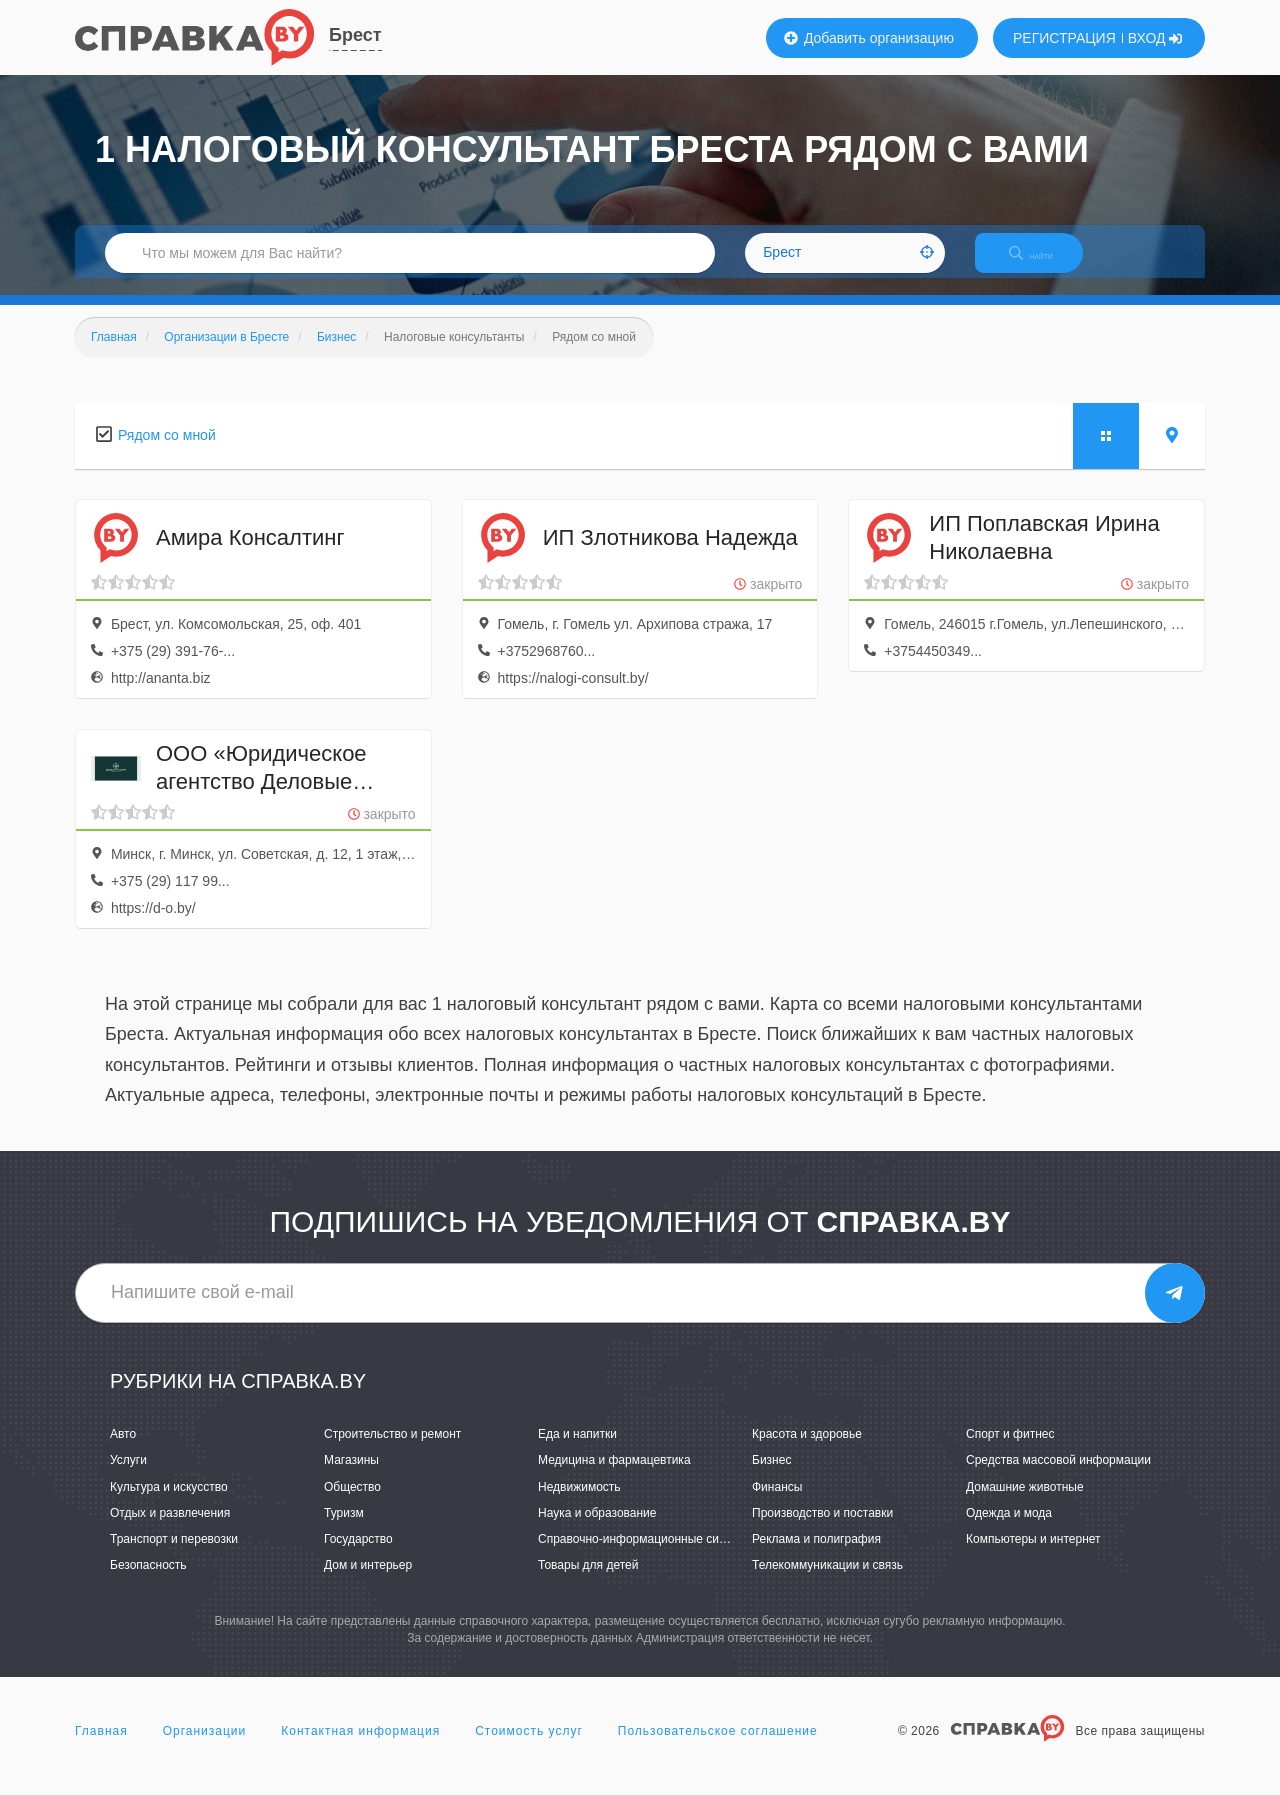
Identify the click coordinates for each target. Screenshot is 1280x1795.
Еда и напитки (577, 1452)
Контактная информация (360, 1749)
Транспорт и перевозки (174, 1556)
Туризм (344, 1530)
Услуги (128, 1478)
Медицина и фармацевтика (614, 1478)
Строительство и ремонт (392, 1452)
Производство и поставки (822, 1530)
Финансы (777, 1504)
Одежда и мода (1009, 1530)
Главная (101, 1749)
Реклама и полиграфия (816, 1556)
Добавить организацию (869, 38)
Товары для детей (588, 1582)
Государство (358, 1556)
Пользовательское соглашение (718, 1749)
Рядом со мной (167, 452)
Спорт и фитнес (1010, 1452)
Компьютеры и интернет (1033, 1556)
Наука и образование (597, 1530)
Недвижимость (579, 1504)
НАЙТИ (1045, 264)
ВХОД (1155, 38)
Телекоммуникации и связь (827, 1582)
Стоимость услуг (529, 1749)
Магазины (351, 1478)
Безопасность (148, 1582)
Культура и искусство (169, 1504)
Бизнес (771, 1478)
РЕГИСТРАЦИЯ (1064, 38)
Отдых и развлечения (170, 1530)
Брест (355, 35)
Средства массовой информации (1058, 1478)
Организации (205, 1749)
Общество (352, 1504)
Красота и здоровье (807, 1452)
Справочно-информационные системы (646, 1556)
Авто (123, 1452)
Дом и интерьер (368, 1582)
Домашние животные (1025, 1504)
